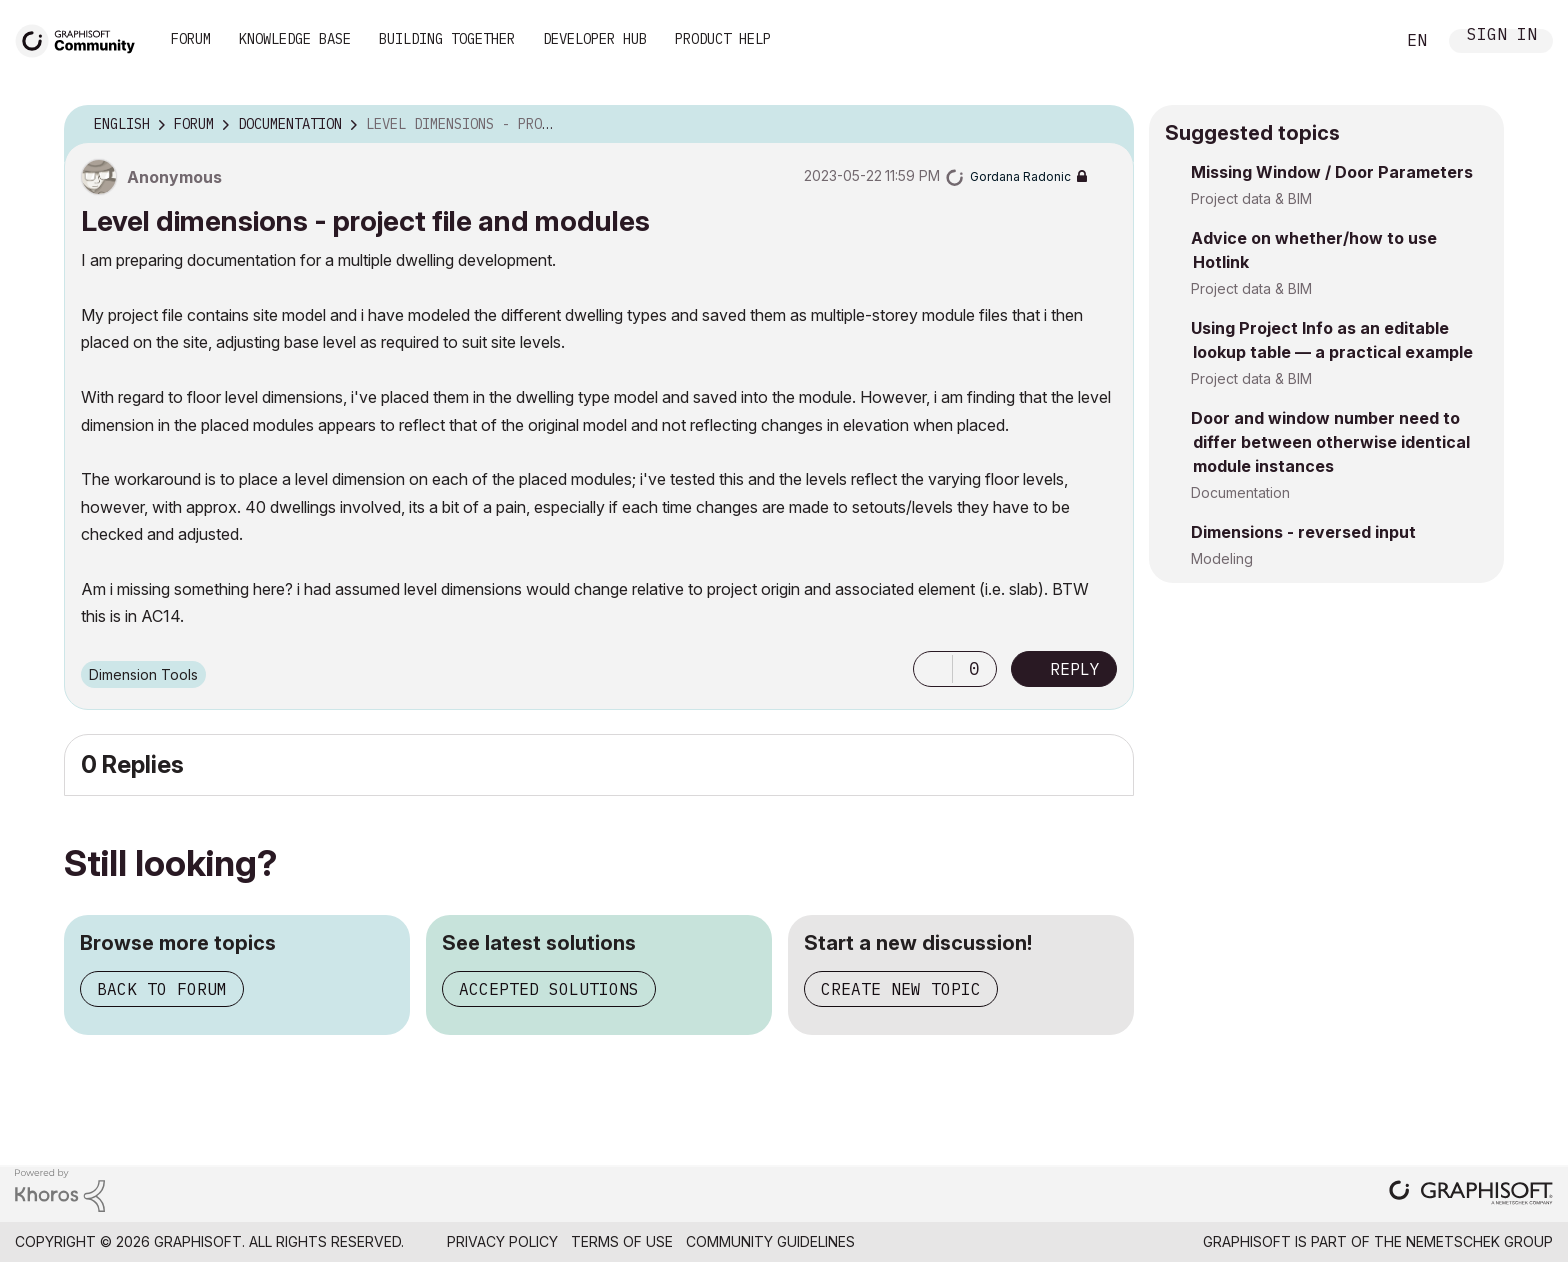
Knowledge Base (295, 39)
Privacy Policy (502, 1241)
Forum (191, 39)
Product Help (723, 39)
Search (1357, 41)
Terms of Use (622, 1241)
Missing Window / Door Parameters (1332, 172)
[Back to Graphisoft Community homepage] (82, 38)
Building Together (447, 39)
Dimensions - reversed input (1303, 532)
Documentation (1240, 492)
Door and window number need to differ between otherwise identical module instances (1330, 442)
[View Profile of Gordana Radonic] (1020, 176)
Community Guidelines (770, 1241)
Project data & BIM (1251, 198)
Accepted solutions (549, 989)
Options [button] (1106, 125)
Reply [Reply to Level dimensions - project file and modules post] (1075, 669)
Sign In (1502, 36)
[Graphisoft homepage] (1471, 1194)
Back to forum (162, 989)
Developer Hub (595, 39)
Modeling (1222, 558)
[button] (933, 669)
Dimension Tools (143, 674)
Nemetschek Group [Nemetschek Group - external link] (1479, 1241)
